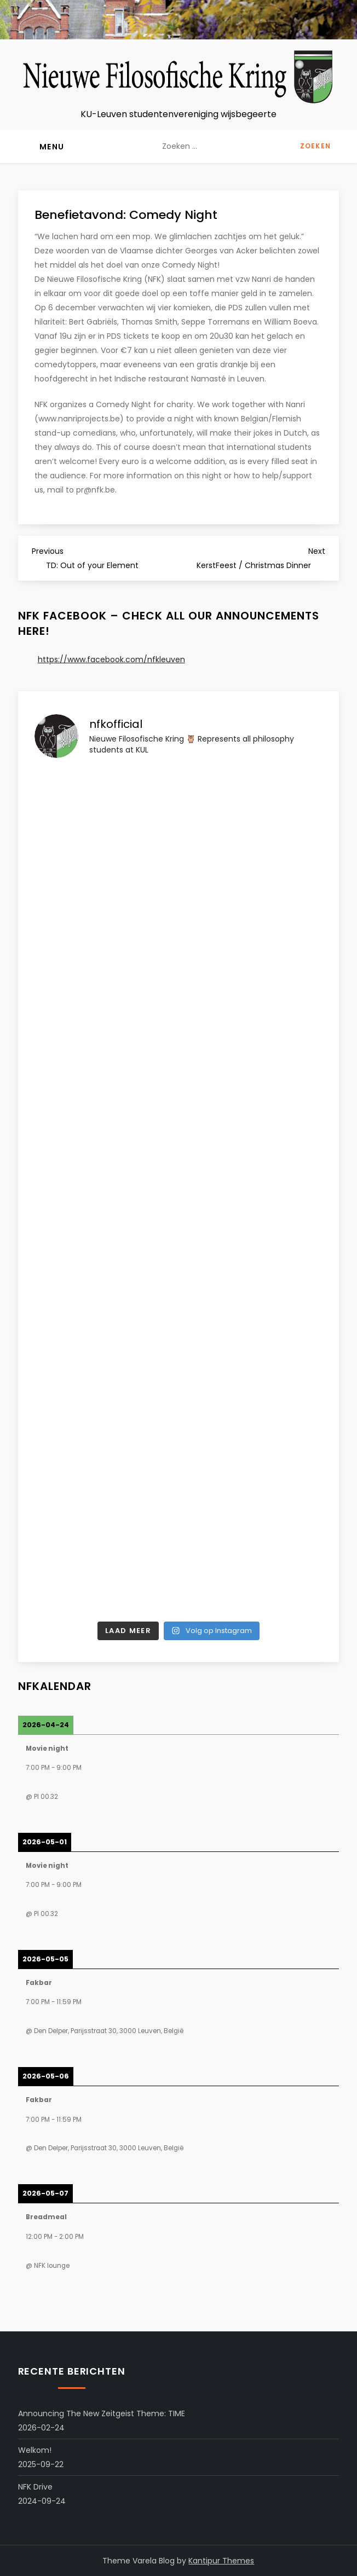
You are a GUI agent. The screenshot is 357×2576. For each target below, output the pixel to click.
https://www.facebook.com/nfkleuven (111, 659)
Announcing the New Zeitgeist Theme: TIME (101, 2413)
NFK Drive (35, 2486)
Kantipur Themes (221, 2560)
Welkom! (34, 2450)
